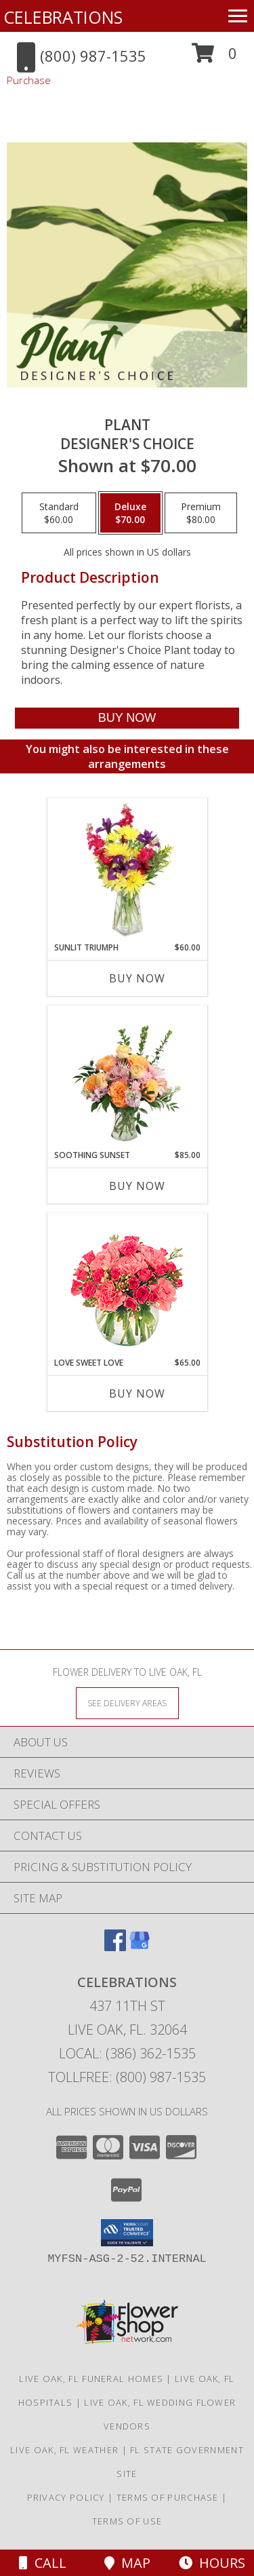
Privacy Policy (66, 2497)
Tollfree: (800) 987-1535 (127, 2077)
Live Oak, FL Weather (64, 2450)
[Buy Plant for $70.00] (126, 718)
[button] (214, 58)
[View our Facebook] (115, 1947)
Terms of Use (127, 2521)
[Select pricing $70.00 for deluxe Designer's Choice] (130, 513)
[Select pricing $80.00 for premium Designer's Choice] (200, 513)
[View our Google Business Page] (139, 1947)
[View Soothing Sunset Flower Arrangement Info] (127, 1078)
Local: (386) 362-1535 (127, 2053)
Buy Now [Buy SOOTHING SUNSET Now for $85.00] (137, 1185)
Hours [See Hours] (212, 2563)
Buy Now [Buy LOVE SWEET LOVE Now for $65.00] (137, 1393)
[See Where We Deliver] (127, 1702)
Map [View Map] (127, 2563)
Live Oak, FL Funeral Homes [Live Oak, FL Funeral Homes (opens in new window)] (91, 2378)
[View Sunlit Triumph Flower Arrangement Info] (127, 870)
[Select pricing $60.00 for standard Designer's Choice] (59, 513)
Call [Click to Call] (42, 2563)
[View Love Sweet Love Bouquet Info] (127, 1285)
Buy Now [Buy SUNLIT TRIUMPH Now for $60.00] (137, 978)
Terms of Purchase (168, 2497)
